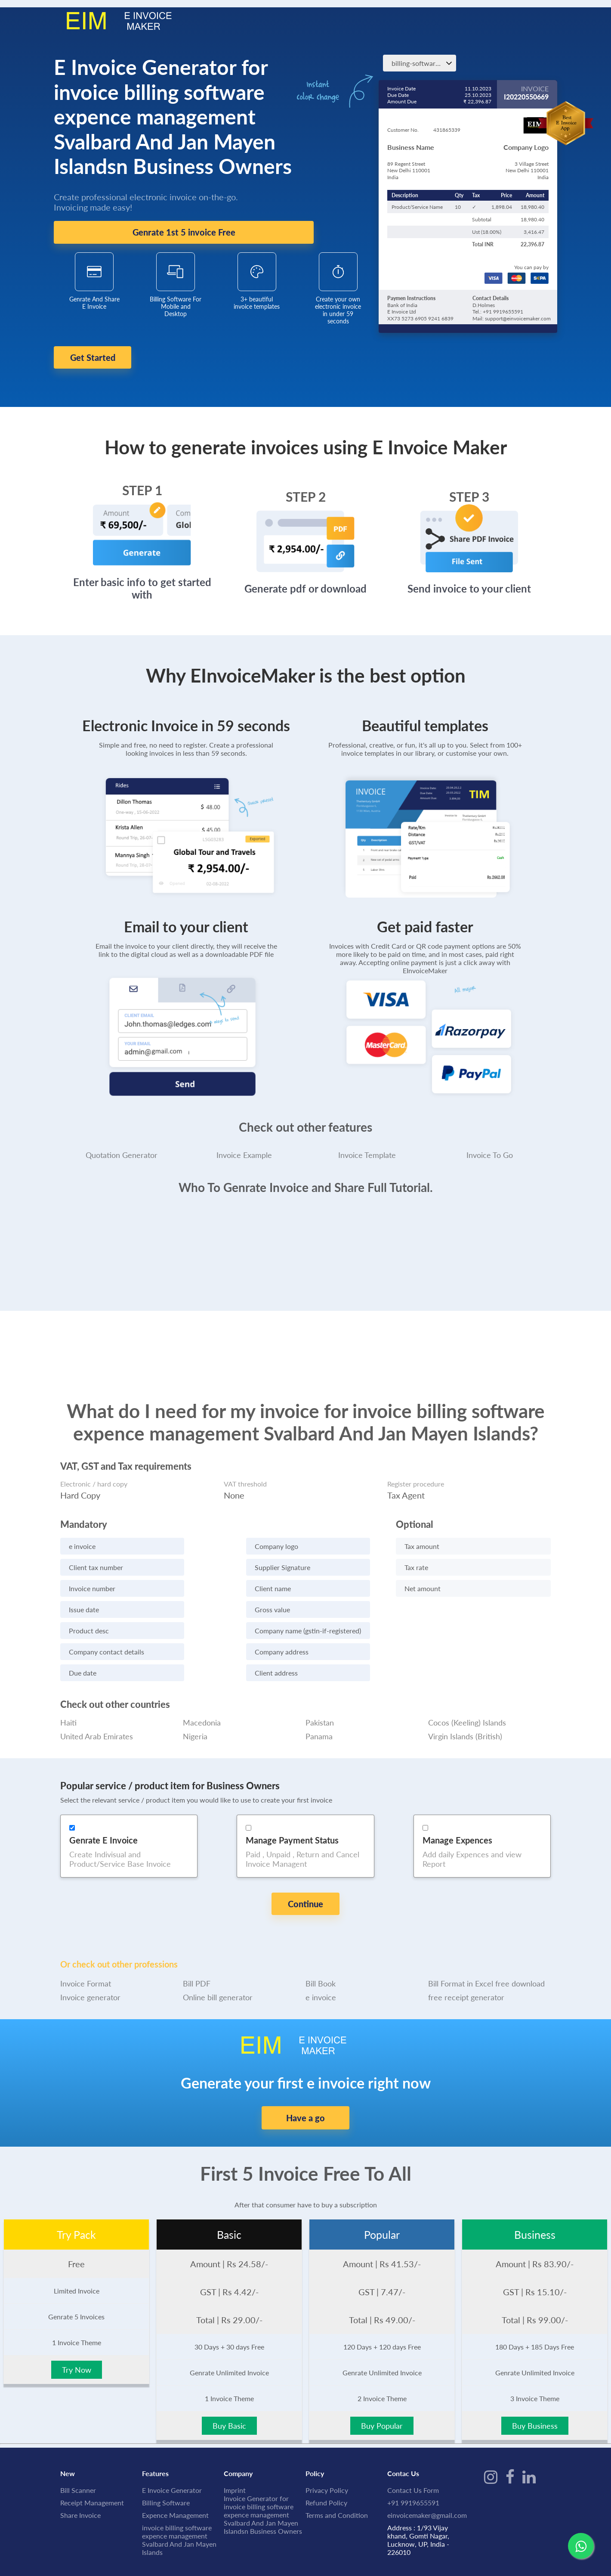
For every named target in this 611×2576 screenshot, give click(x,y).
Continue (305, 1888)
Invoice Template (367, 1139)
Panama (319, 1720)
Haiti (68, 1706)
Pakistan (320, 1706)
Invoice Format (85, 1939)
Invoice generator (90, 1953)
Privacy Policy (327, 2446)
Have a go (305, 2074)
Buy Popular (382, 2382)
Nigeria (195, 1720)
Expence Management (175, 2471)
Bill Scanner (78, 2446)
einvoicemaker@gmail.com (427, 2471)
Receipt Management (92, 2459)
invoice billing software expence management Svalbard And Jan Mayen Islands (179, 2496)
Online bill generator (218, 1953)
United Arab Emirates (96, 1720)
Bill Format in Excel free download (486, 1939)
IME (105, 2542)
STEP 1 (142, 474)
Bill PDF (196, 1939)
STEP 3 (469, 481)
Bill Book (321, 1939)
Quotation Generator (121, 1139)
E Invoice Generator (172, 2446)
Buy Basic (229, 2382)
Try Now (76, 2326)
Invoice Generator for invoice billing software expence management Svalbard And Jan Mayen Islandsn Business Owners (263, 2470)
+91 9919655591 (413, 2459)
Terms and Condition (337, 2471)
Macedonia (202, 1706)
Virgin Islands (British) (465, 1720)
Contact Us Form (413, 2446)
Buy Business (535, 2382)
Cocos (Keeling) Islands (467, 1706)
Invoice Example (244, 1139)
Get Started (110, 358)
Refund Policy (326, 2459)
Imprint (235, 2446)
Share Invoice (80, 2471)
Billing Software (166, 2459)
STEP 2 (306, 481)
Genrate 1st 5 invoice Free (184, 232)
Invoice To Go (489, 1139)
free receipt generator (466, 1953)
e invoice (321, 1953)
